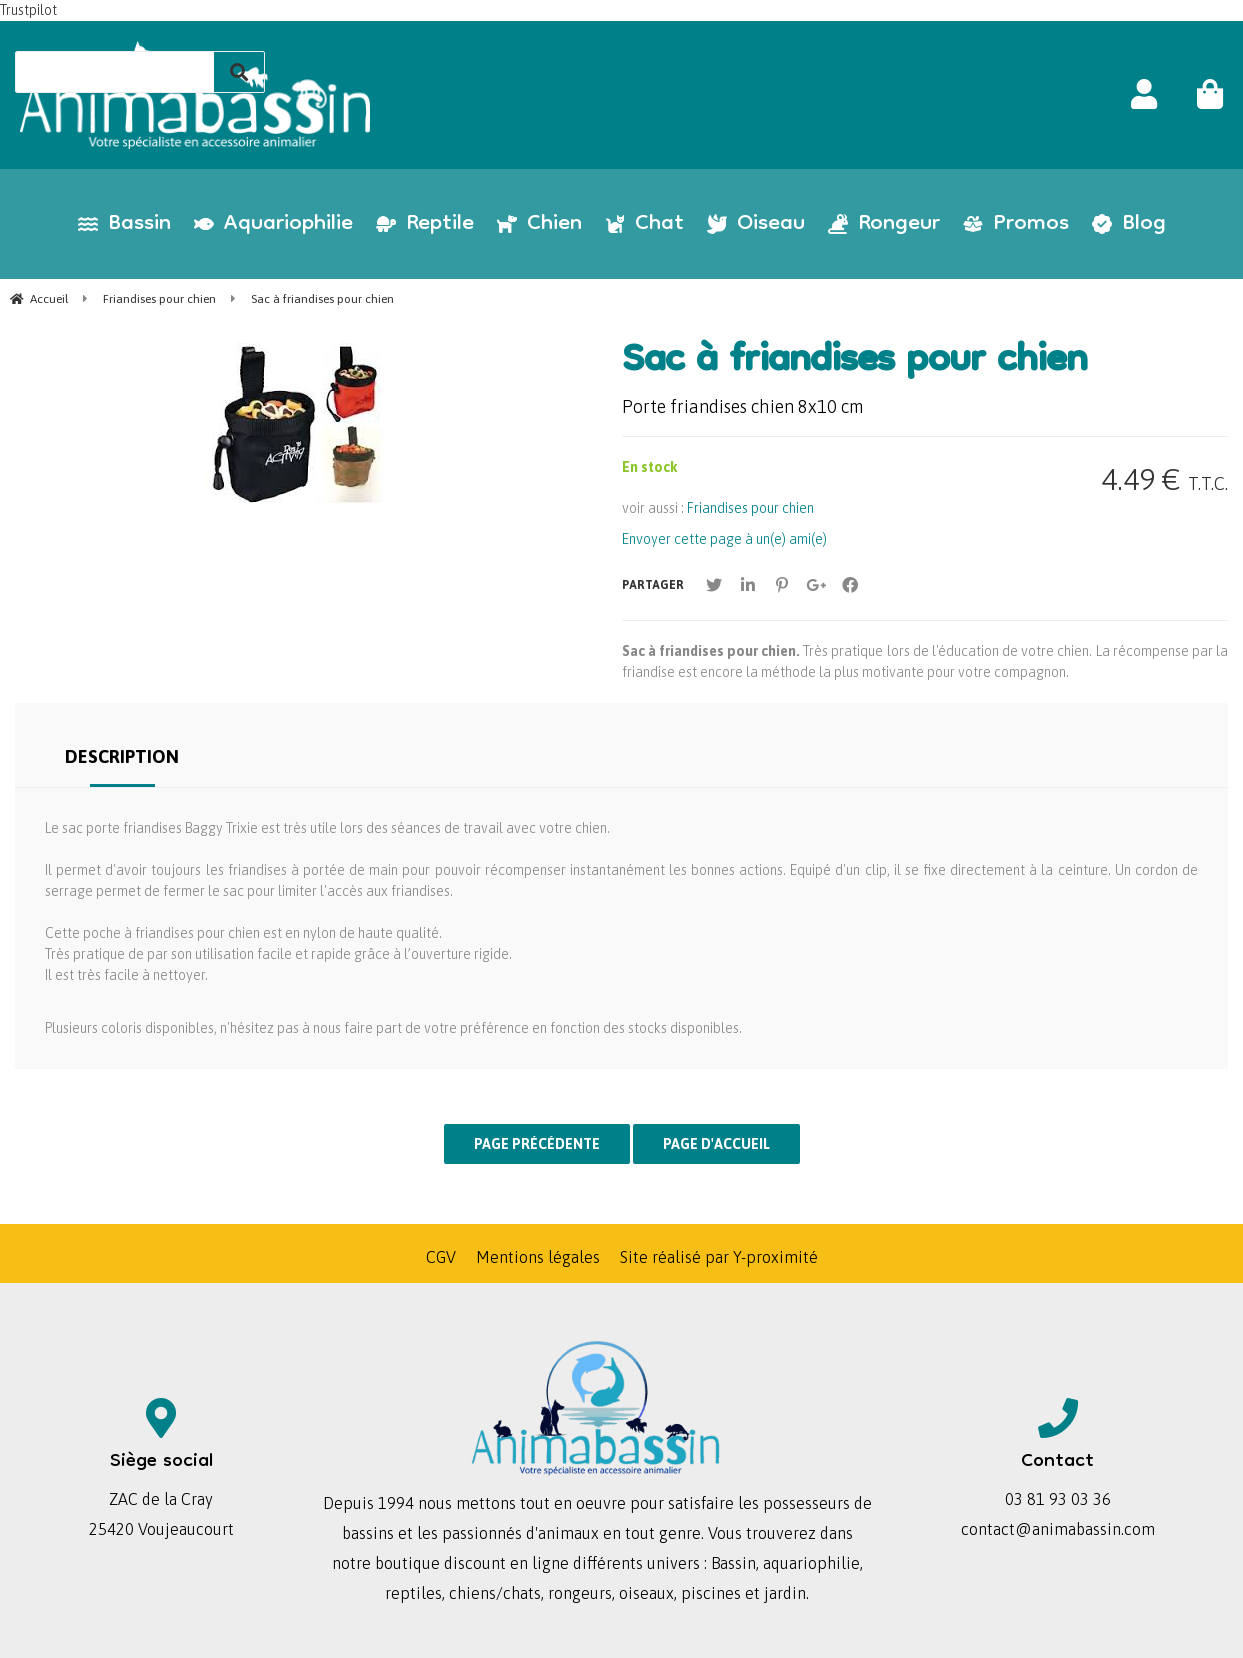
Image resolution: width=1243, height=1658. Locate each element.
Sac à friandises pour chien (854, 363)
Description (122, 756)
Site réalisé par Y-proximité (719, 1257)
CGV (441, 1257)
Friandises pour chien (750, 508)
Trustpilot (28, 10)
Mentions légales (538, 1257)
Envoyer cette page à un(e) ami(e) (724, 539)
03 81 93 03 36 (1058, 1499)
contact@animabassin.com (1058, 1529)
